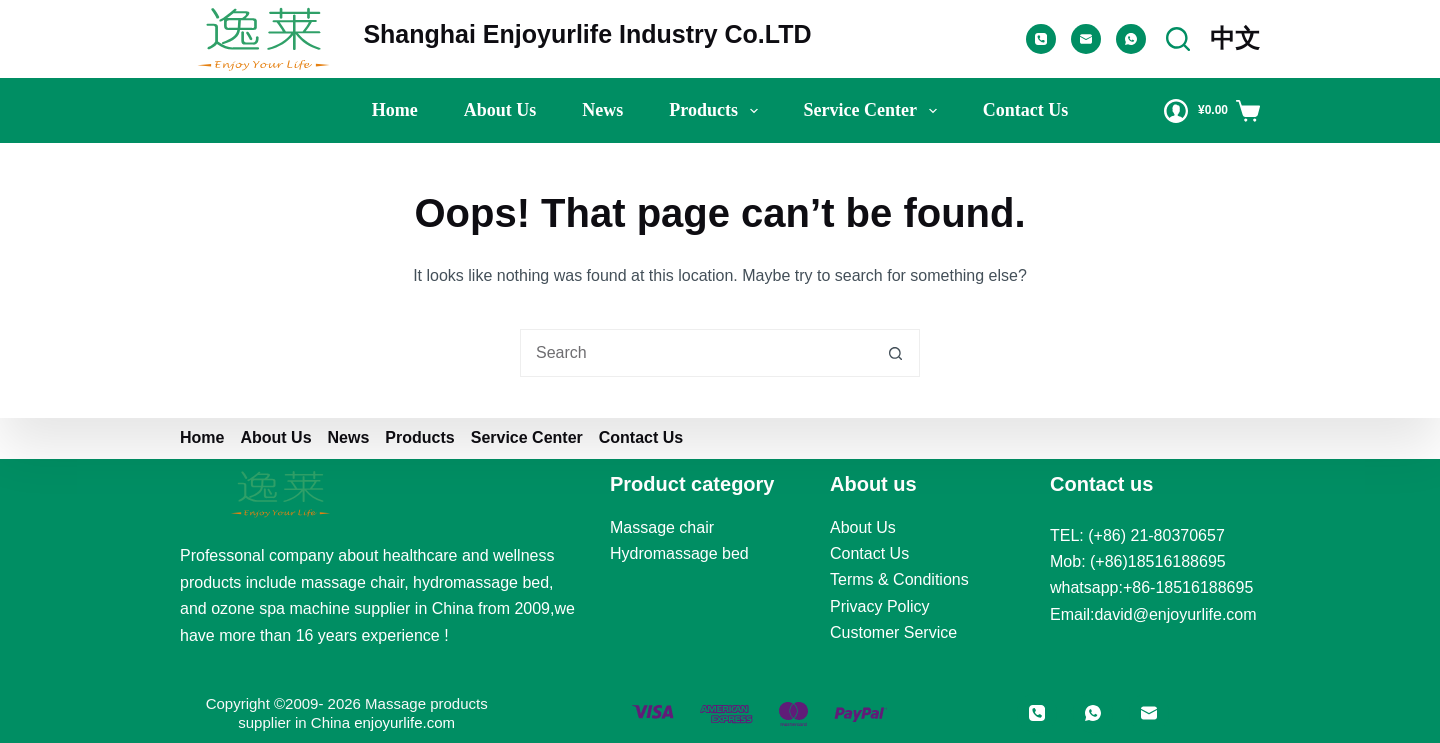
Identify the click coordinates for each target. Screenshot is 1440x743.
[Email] (1086, 39)
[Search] (1178, 39)
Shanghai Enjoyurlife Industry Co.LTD (587, 34)
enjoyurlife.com (404, 722)
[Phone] (1041, 39)
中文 (1235, 38)
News (602, 110)
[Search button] (896, 353)
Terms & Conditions (899, 579)
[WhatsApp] (1131, 39)
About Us (863, 527)
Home (395, 110)
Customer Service (893, 632)
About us (500, 110)
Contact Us (1026, 110)
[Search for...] (696, 353)
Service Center (874, 111)
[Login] (1176, 111)
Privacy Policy (880, 606)
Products (717, 111)
